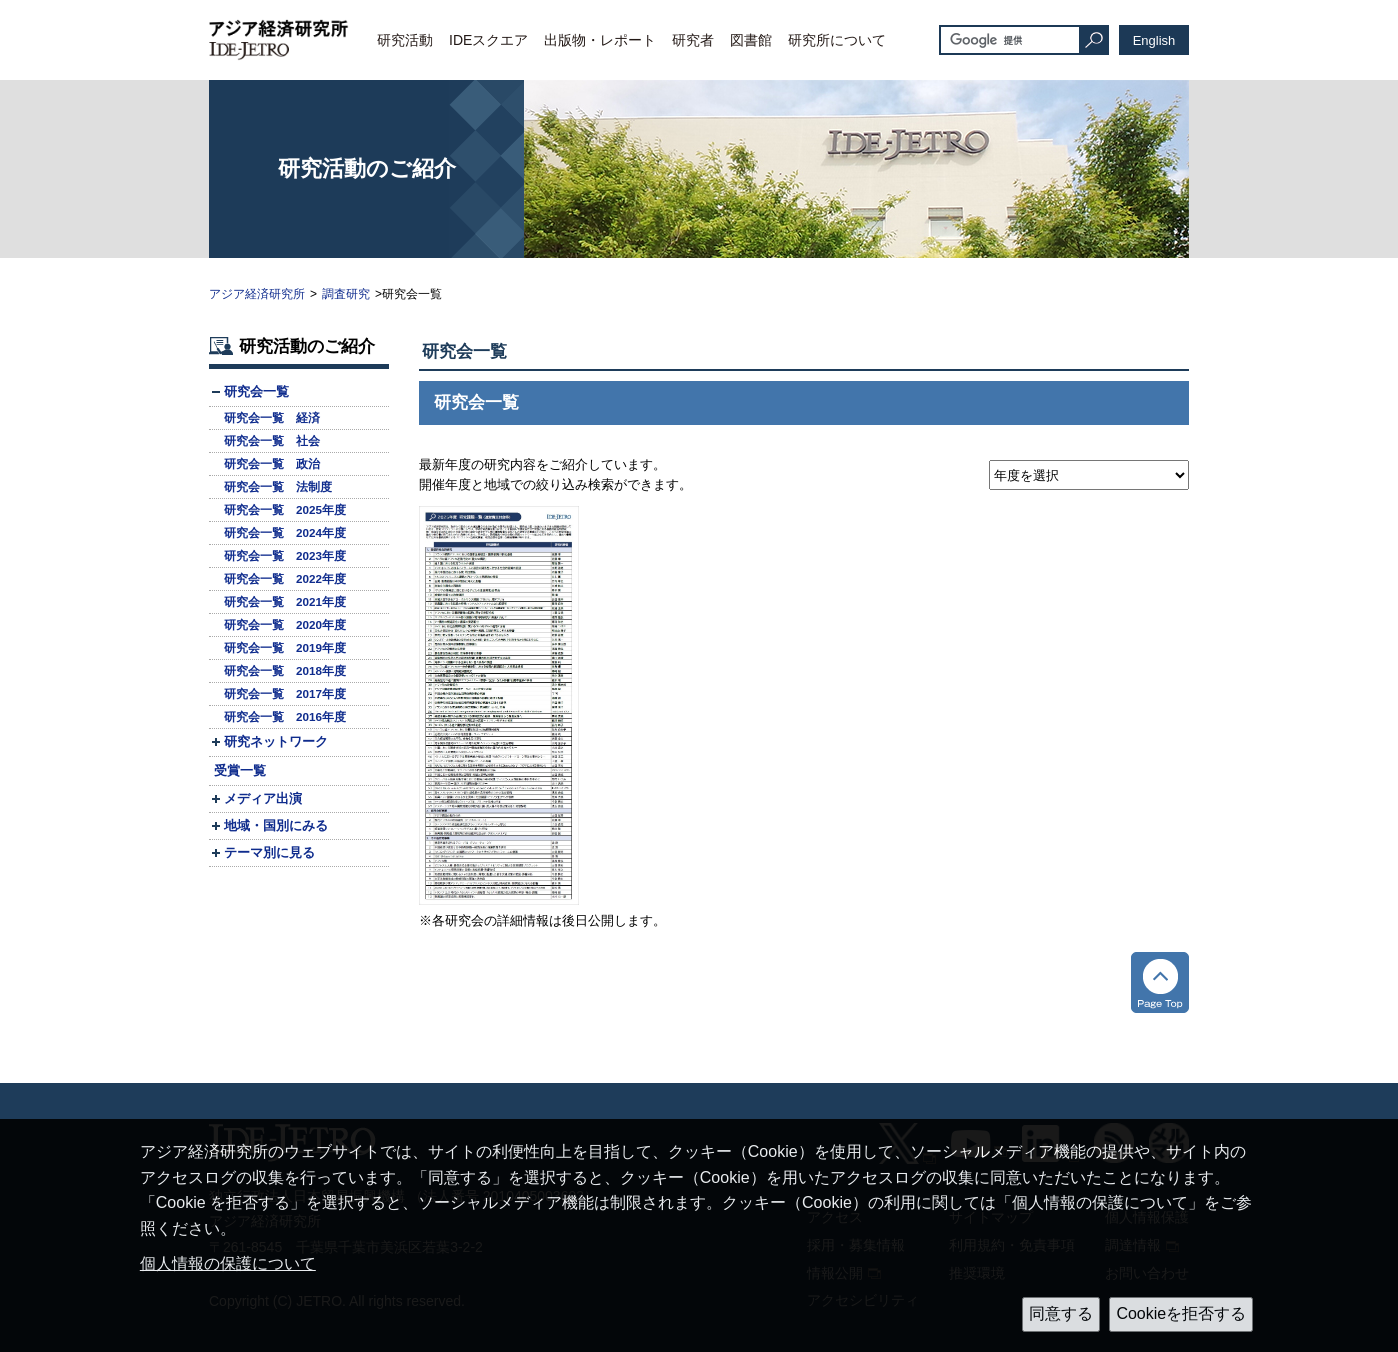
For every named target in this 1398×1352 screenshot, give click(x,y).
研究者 (693, 40)
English (1154, 40)
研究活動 (405, 40)
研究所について (837, 40)
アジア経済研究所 (257, 294)
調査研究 (346, 294)
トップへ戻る (1160, 982)
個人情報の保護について (228, 1263)
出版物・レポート (600, 40)
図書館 (751, 40)
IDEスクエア (488, 40)
